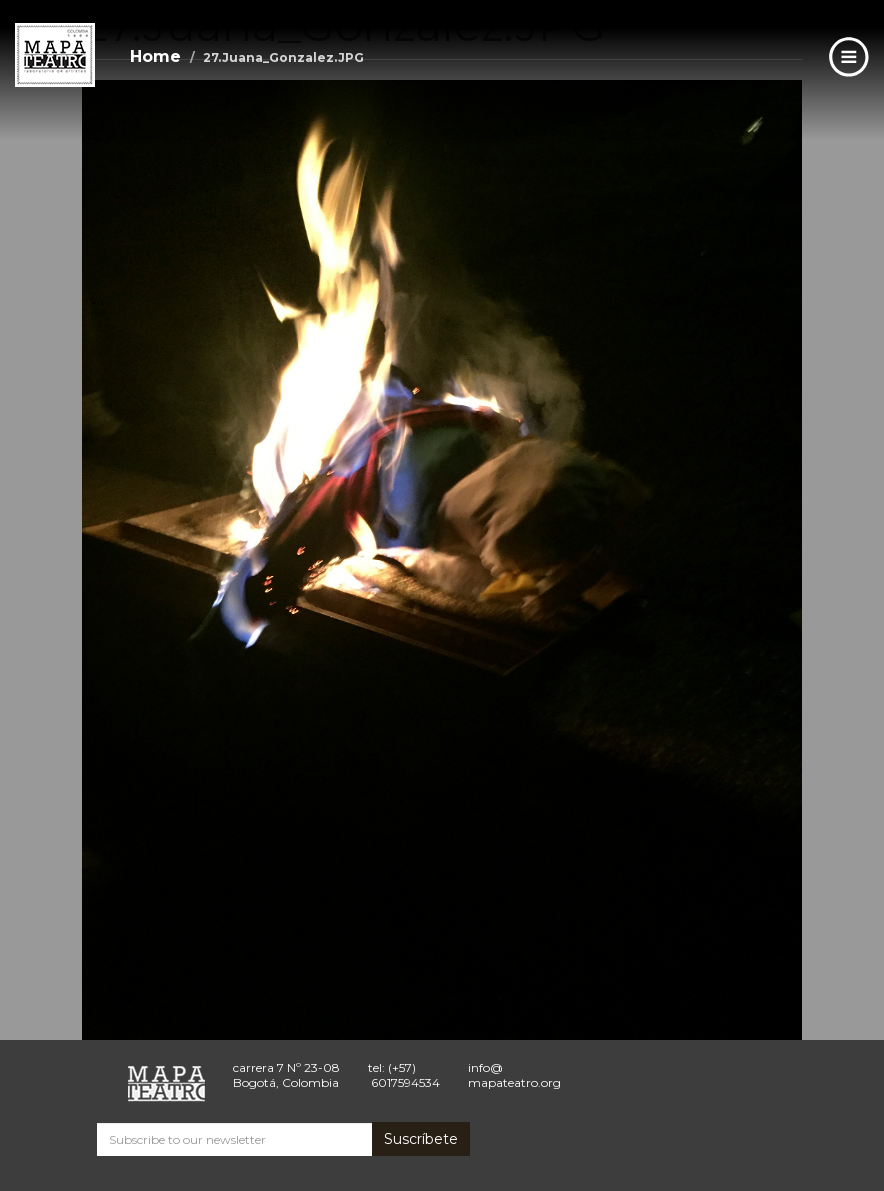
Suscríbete (421, 1139)
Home (155, 56)
